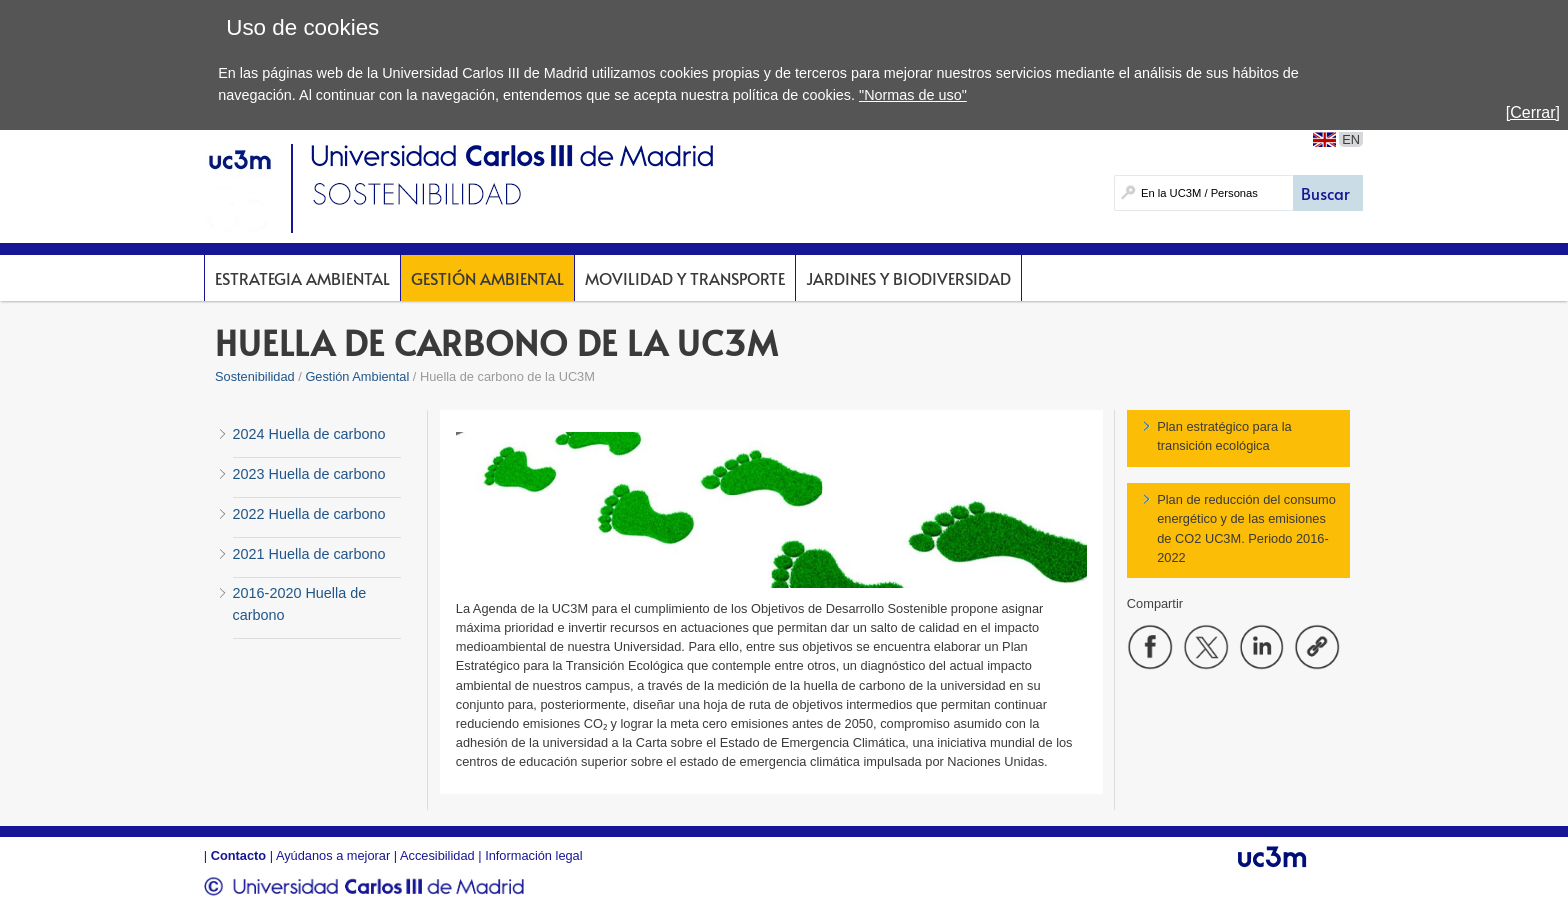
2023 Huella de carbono (309, 474)
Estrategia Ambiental (302, 278)
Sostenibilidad (255, 376)
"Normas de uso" (913, 95)
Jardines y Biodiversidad (908, 278)
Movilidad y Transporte (685, 278)
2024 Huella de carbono (309, 434)
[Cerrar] (1533, 112)
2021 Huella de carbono (309, 554)
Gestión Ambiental (487, 278)
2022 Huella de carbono (309, 514)
